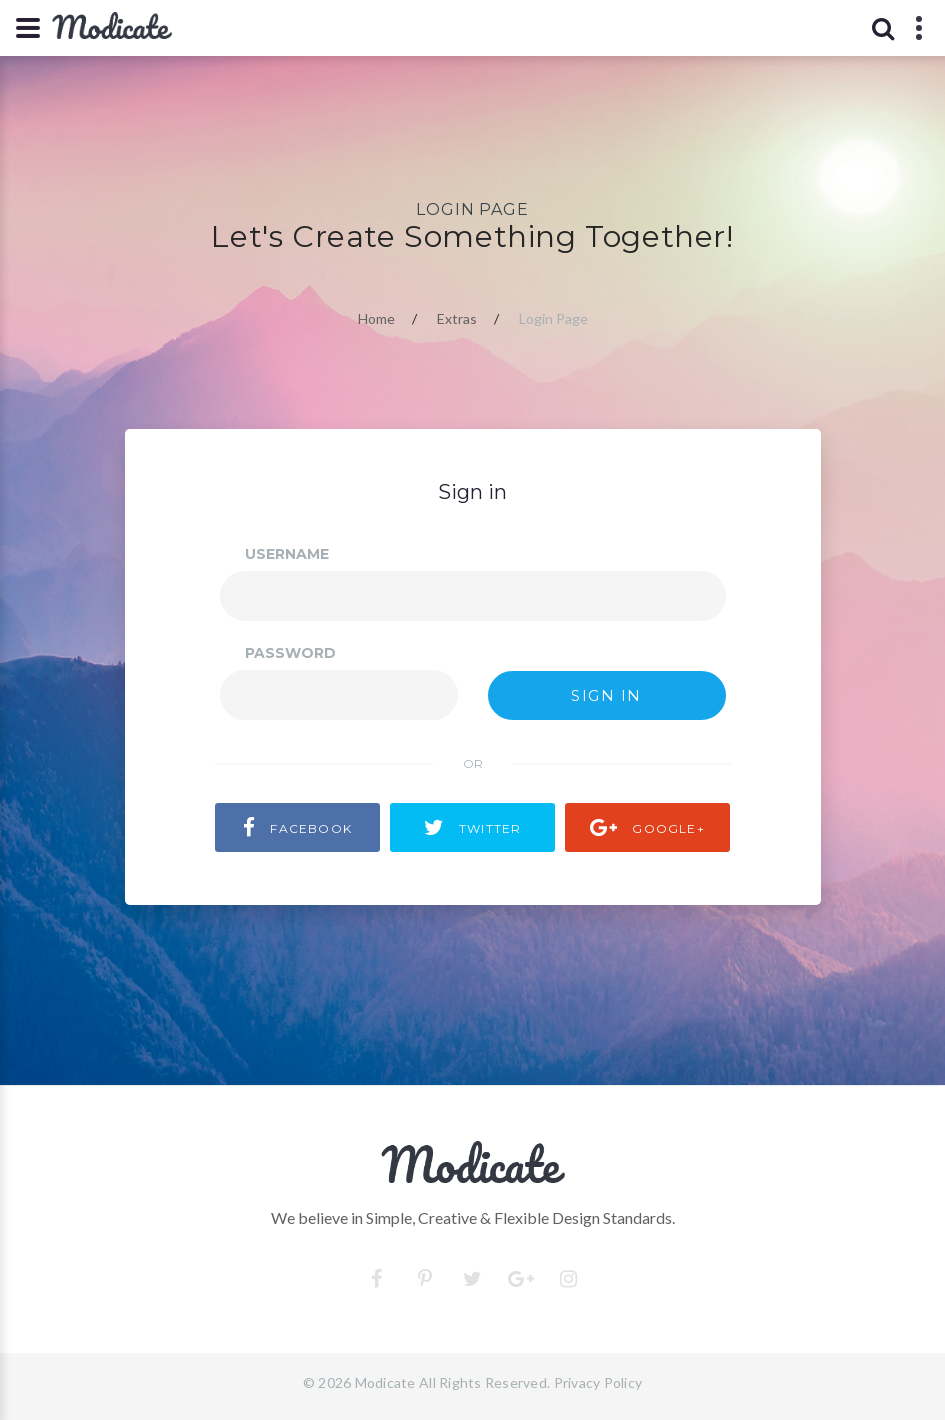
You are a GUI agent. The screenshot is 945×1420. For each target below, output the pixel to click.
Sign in (606, 695)
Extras (457, 318)
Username (287, 554)
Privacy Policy (598, 1382)
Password (290, 653)
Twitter (473, 828)
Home (376, 318)
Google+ (647, 828)
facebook (297, 828)
